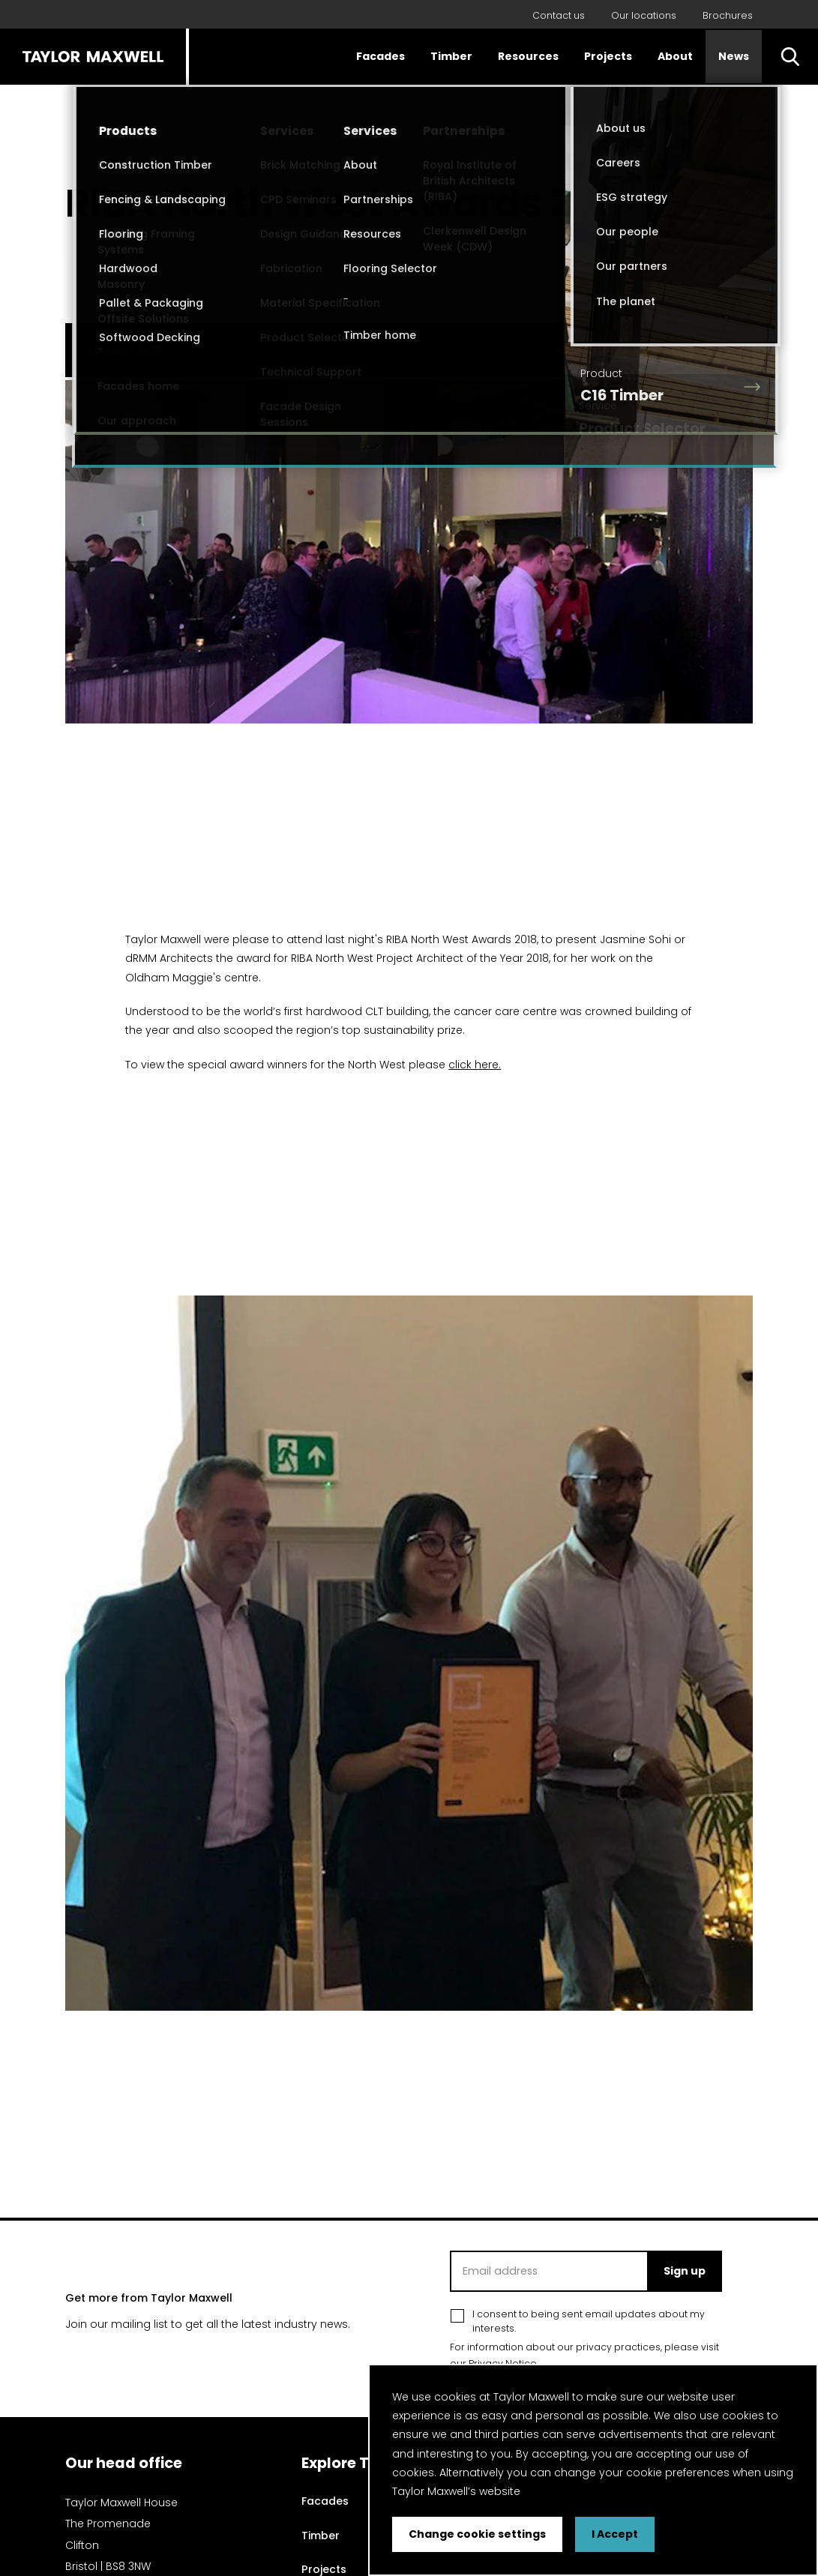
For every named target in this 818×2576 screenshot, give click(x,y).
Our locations (643, 15)
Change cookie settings (477, 2534)
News (733, 56)
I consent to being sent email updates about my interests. (588, 2321)
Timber (451, 56)
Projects (608, 56)
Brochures (728, 15)
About (675, 56)
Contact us (558, 15)
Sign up (685, 2270)
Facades (380, 56)
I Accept (615, 2534)
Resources (528, 56)
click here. (474, 1064)
